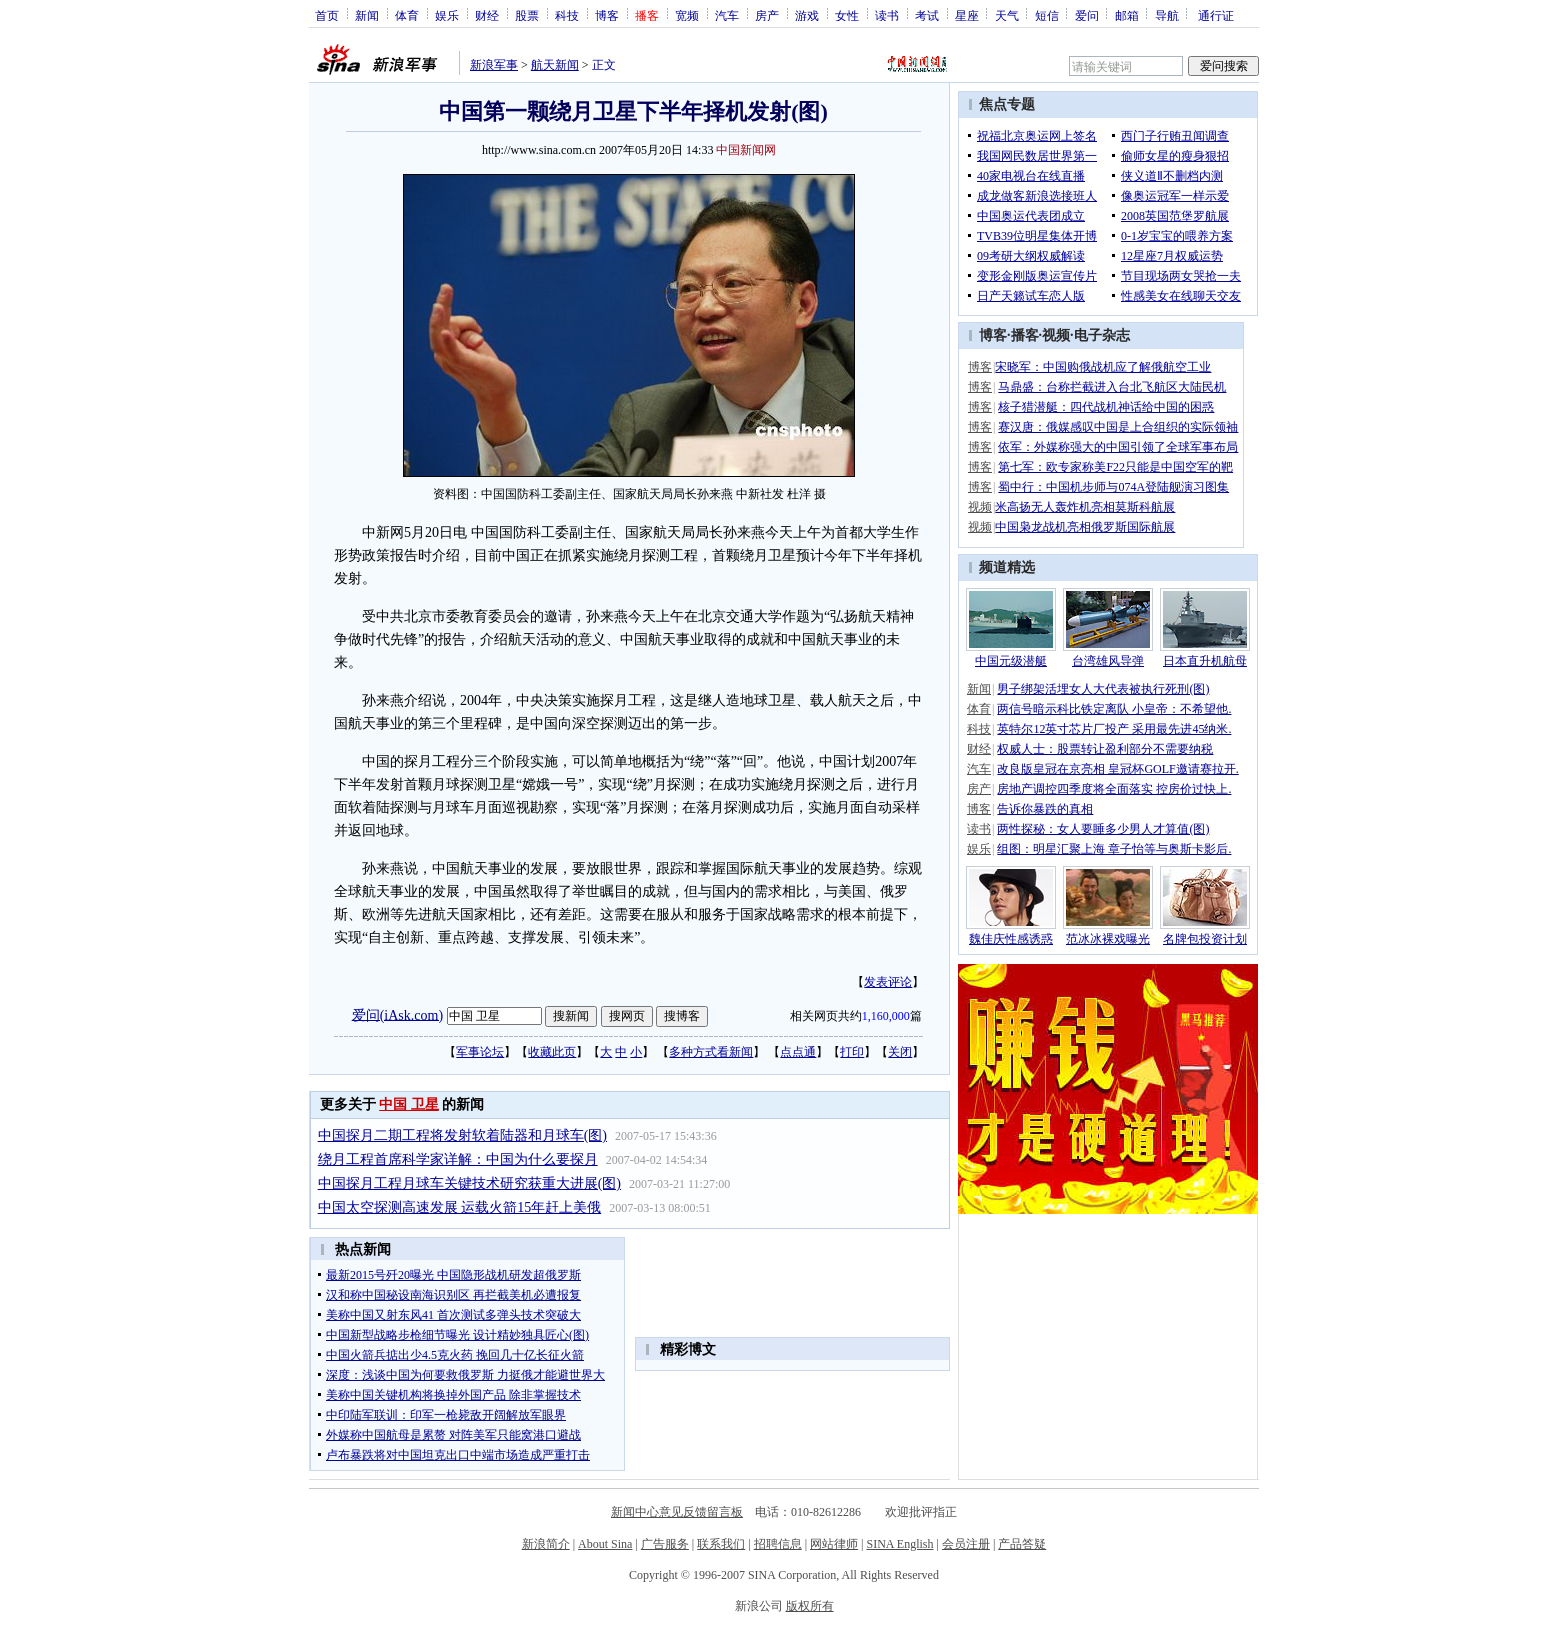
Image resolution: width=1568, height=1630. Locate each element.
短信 (1047, 15)
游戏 (807, 15)
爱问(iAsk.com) (397, 1014)
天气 (1007, 15)
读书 (887, 15)
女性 (847, 15)
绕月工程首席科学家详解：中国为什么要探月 (458, 1159)
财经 (487, 15)
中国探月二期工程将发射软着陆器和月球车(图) (462, 1135)
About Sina (605, 1544)
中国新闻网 (746, 150)
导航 (1167, 15)
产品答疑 (1022, 1544)
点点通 (798, 1052)
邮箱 (1127, 15)
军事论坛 (480, 1052)
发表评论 (888, 982)
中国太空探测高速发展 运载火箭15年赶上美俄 (460, 1207)
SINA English (899, 1544)
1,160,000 (886, 1016)
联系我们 (721, 1544)
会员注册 (966, 1544)
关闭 (900, 1052)
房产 (767, 15)
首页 (327, 15)
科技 (567, 15)
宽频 (687, 15)
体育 (407, 15)
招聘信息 (778, 1544)
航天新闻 (555, 65)
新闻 (367, 15)
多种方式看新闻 (711, 1052)
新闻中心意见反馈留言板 (677, 1512)
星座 (967, 15)
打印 (852, 1052)
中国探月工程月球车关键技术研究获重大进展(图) (469, 1183)
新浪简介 (546, 1544)
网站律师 (834, 1544)
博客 (607, 15)
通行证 (1216, 15)
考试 (927, 15)
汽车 (727, 15)
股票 (527, 15)
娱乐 (447, 15)
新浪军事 (494, 65)
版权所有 (810, 1606)
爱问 (1087, 15)
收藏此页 (552, 1052)
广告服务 (665, 1544)
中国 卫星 (409, 1104)
